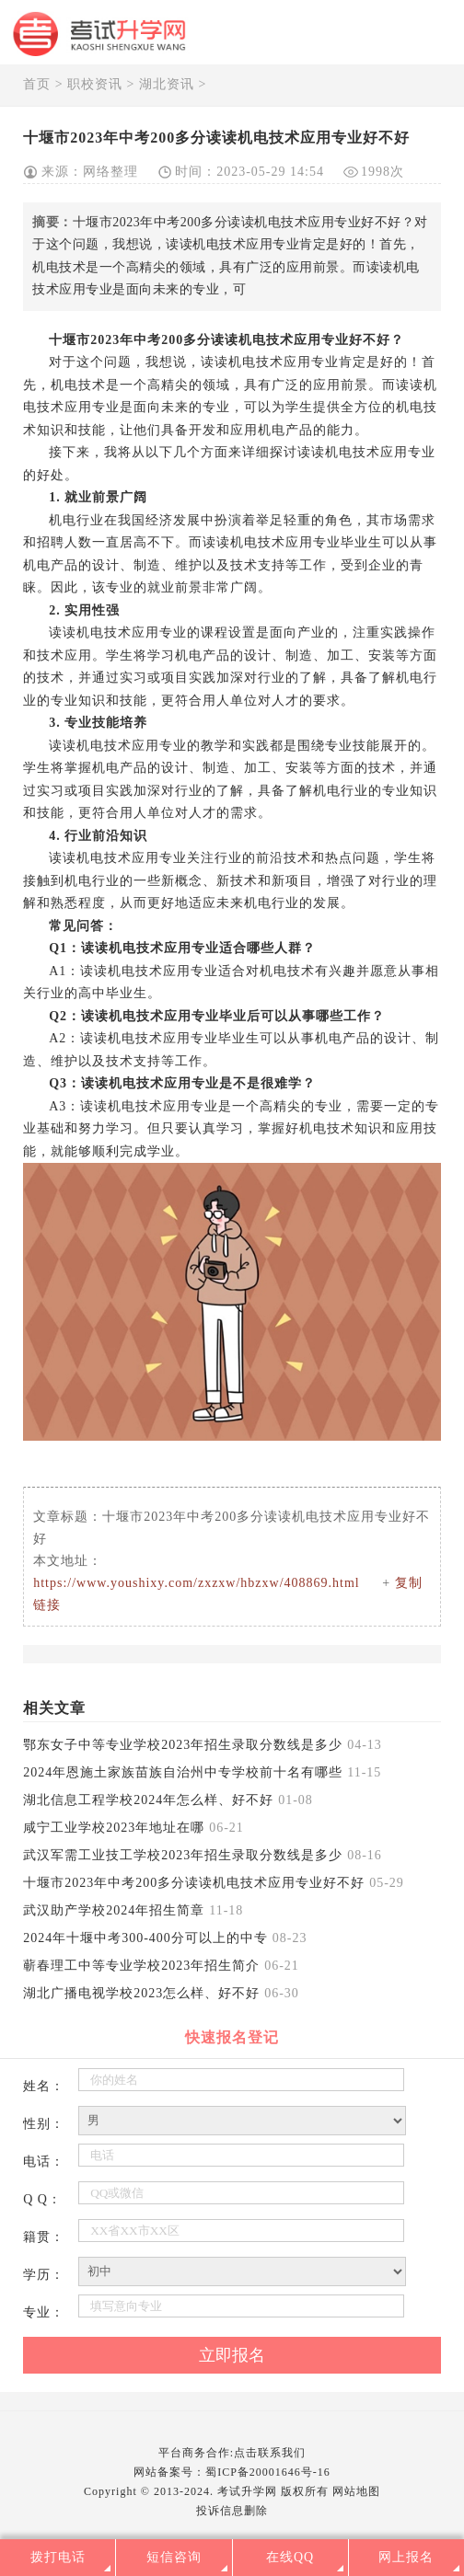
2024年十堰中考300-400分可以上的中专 (145, 1938)
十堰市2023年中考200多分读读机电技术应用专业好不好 (194, 1883)
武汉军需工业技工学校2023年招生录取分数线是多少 (182, 1855)
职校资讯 (94, 84)
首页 (37, 84)
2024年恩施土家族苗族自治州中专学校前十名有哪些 (182, 1772)
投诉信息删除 (232, 2510)
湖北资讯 (166, 84)
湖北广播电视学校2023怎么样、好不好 (141, 1993)
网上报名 (406, 2557)
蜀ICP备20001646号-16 (268, 2472)
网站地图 (356, 2491)
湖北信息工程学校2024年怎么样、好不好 (148, 1800)
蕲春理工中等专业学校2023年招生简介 (141, 1965)
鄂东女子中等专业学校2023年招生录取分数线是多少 (182, 1745)
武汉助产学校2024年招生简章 (113, 1910)
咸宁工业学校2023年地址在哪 (113, 1827)
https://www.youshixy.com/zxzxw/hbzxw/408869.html (196, 1583)
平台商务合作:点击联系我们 (232, 2452)
